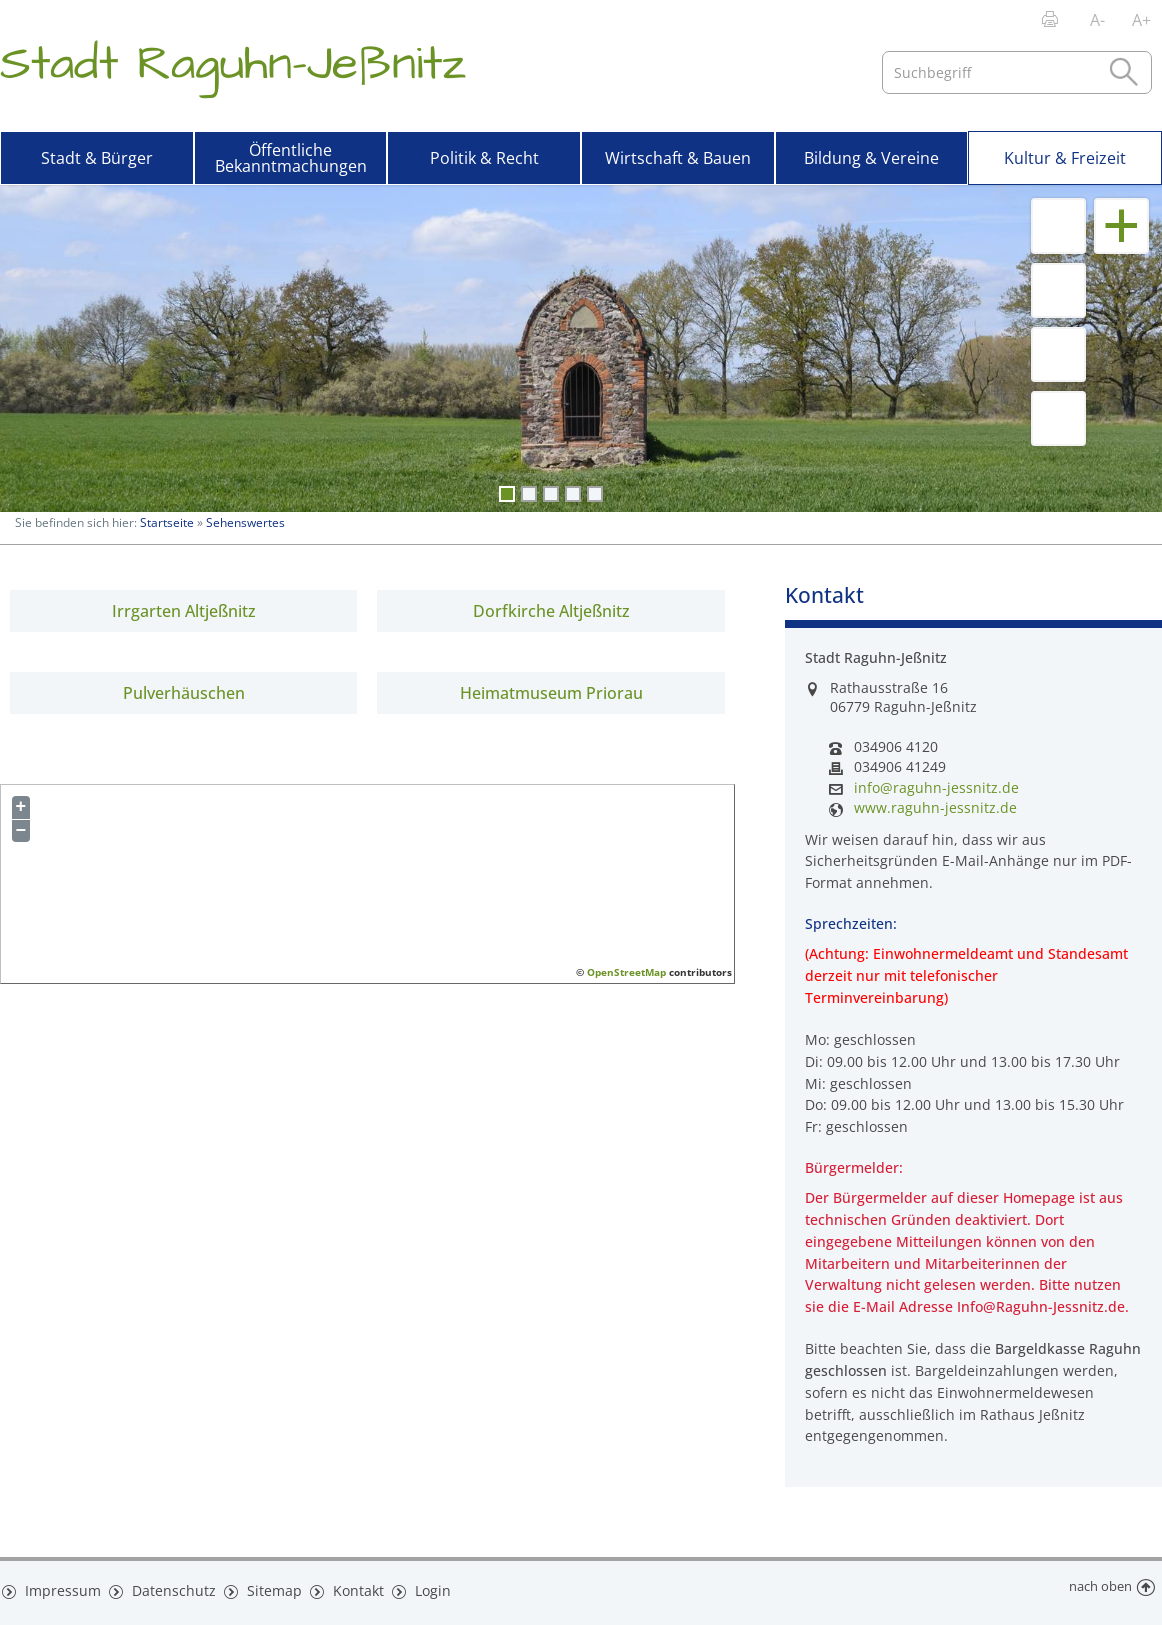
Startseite (167, 522)
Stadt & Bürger (97, 158)
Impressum (58, 1587)
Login (417, 1587)
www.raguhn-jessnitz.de (935, 808)
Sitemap (260, 1587)
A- (1097, 20)
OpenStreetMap (626, 972)
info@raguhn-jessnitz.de (936, 788)
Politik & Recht (484, 158)
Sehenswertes (245, 522)
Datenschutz (164, 1587)
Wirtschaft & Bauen (678, 158)
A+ (1141, 20)
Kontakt (342, 1587)
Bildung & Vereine (871, 158)
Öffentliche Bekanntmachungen (291, 158)
